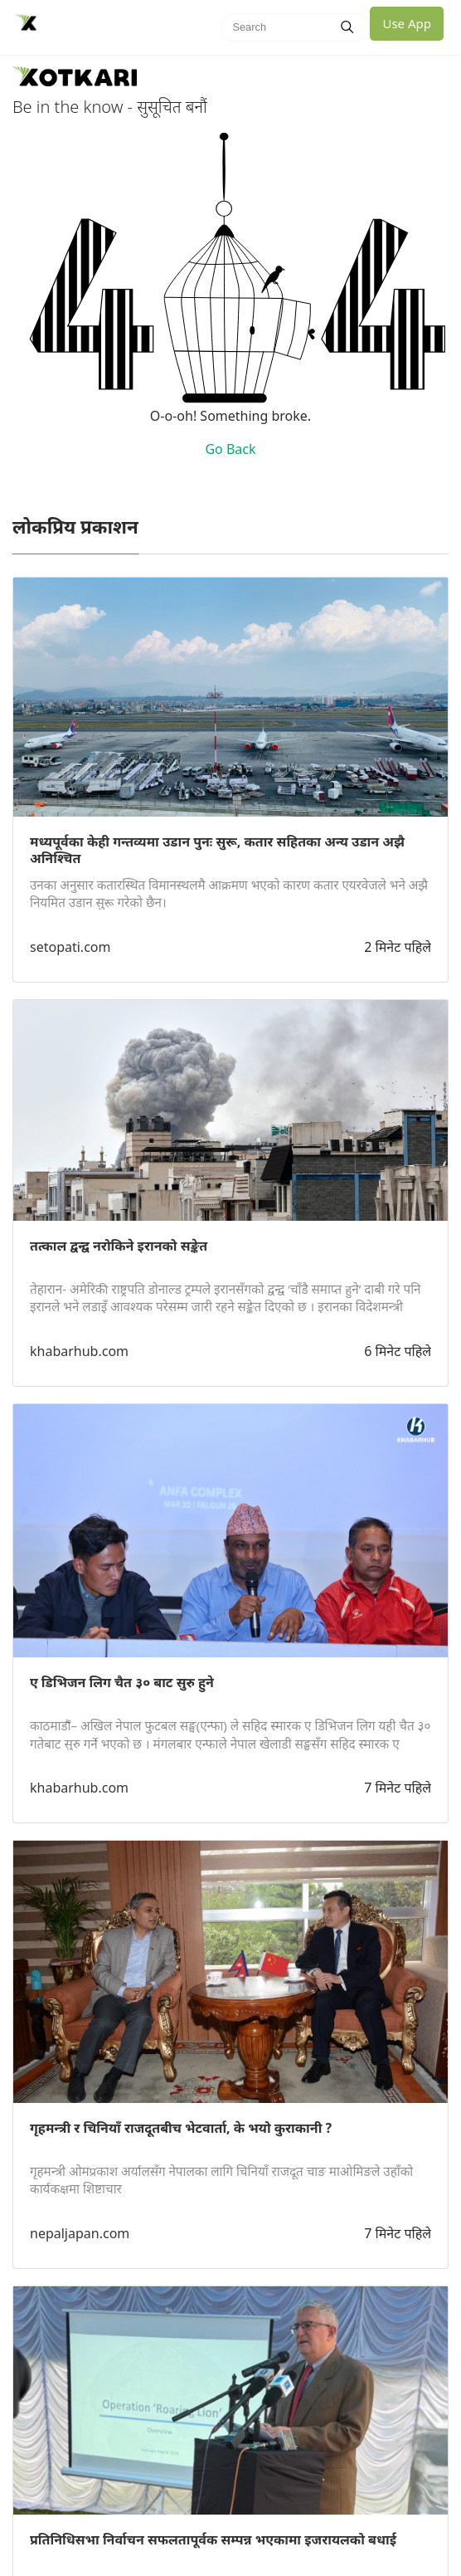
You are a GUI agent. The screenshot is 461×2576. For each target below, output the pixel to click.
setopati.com (70, 947)
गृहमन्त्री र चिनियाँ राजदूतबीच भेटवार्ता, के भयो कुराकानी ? (181, 2128)
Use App (406, 23)
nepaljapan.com (79, 2233)
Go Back (230, 449)
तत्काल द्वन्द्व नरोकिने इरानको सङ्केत (118, 1246)
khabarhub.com (79, 1351)
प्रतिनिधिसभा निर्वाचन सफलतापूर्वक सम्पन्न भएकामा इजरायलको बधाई (213, 2539)
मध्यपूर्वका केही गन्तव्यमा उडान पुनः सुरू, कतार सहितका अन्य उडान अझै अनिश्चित (217, 849)
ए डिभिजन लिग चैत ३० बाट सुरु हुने (122, 1682)
